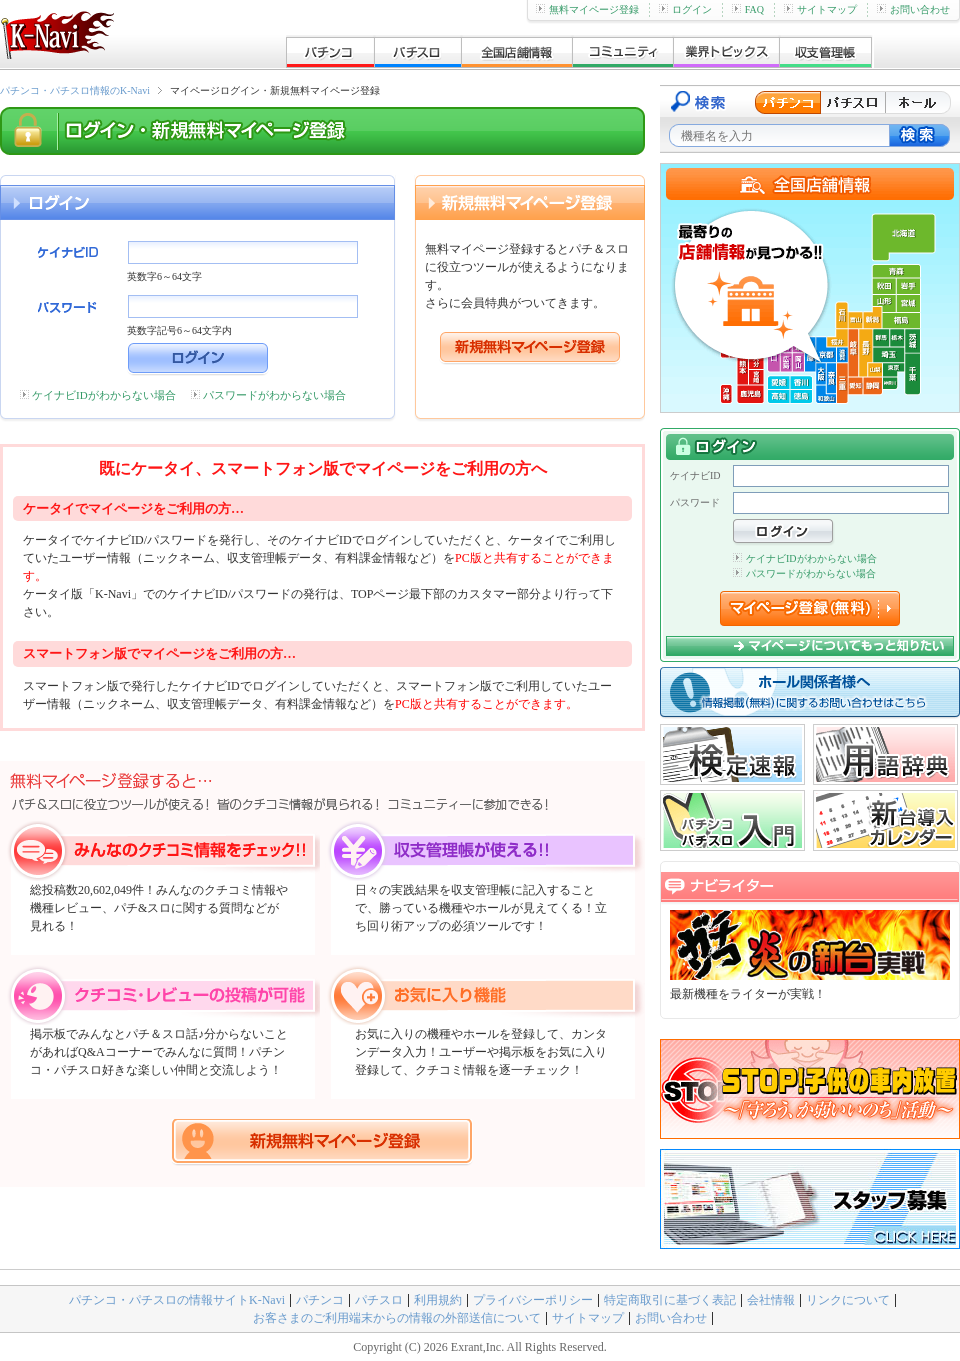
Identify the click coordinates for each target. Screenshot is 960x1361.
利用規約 (438, 1300)
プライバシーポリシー (533, 1300)
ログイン (685, 9)
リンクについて (848, 1300)
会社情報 (771, 1300)
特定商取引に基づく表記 (670, 1300)
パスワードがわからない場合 (274, 395)
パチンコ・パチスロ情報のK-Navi (75, 90)
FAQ (748, 9)
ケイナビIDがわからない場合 (104, 395)
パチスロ (379, 1300)
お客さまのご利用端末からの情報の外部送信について (397, 1318)
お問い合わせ (913, 9)
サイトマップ (820, 9)
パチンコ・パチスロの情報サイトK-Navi (177, 1300)
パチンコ (320, 1300)
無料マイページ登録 (587, 9)
